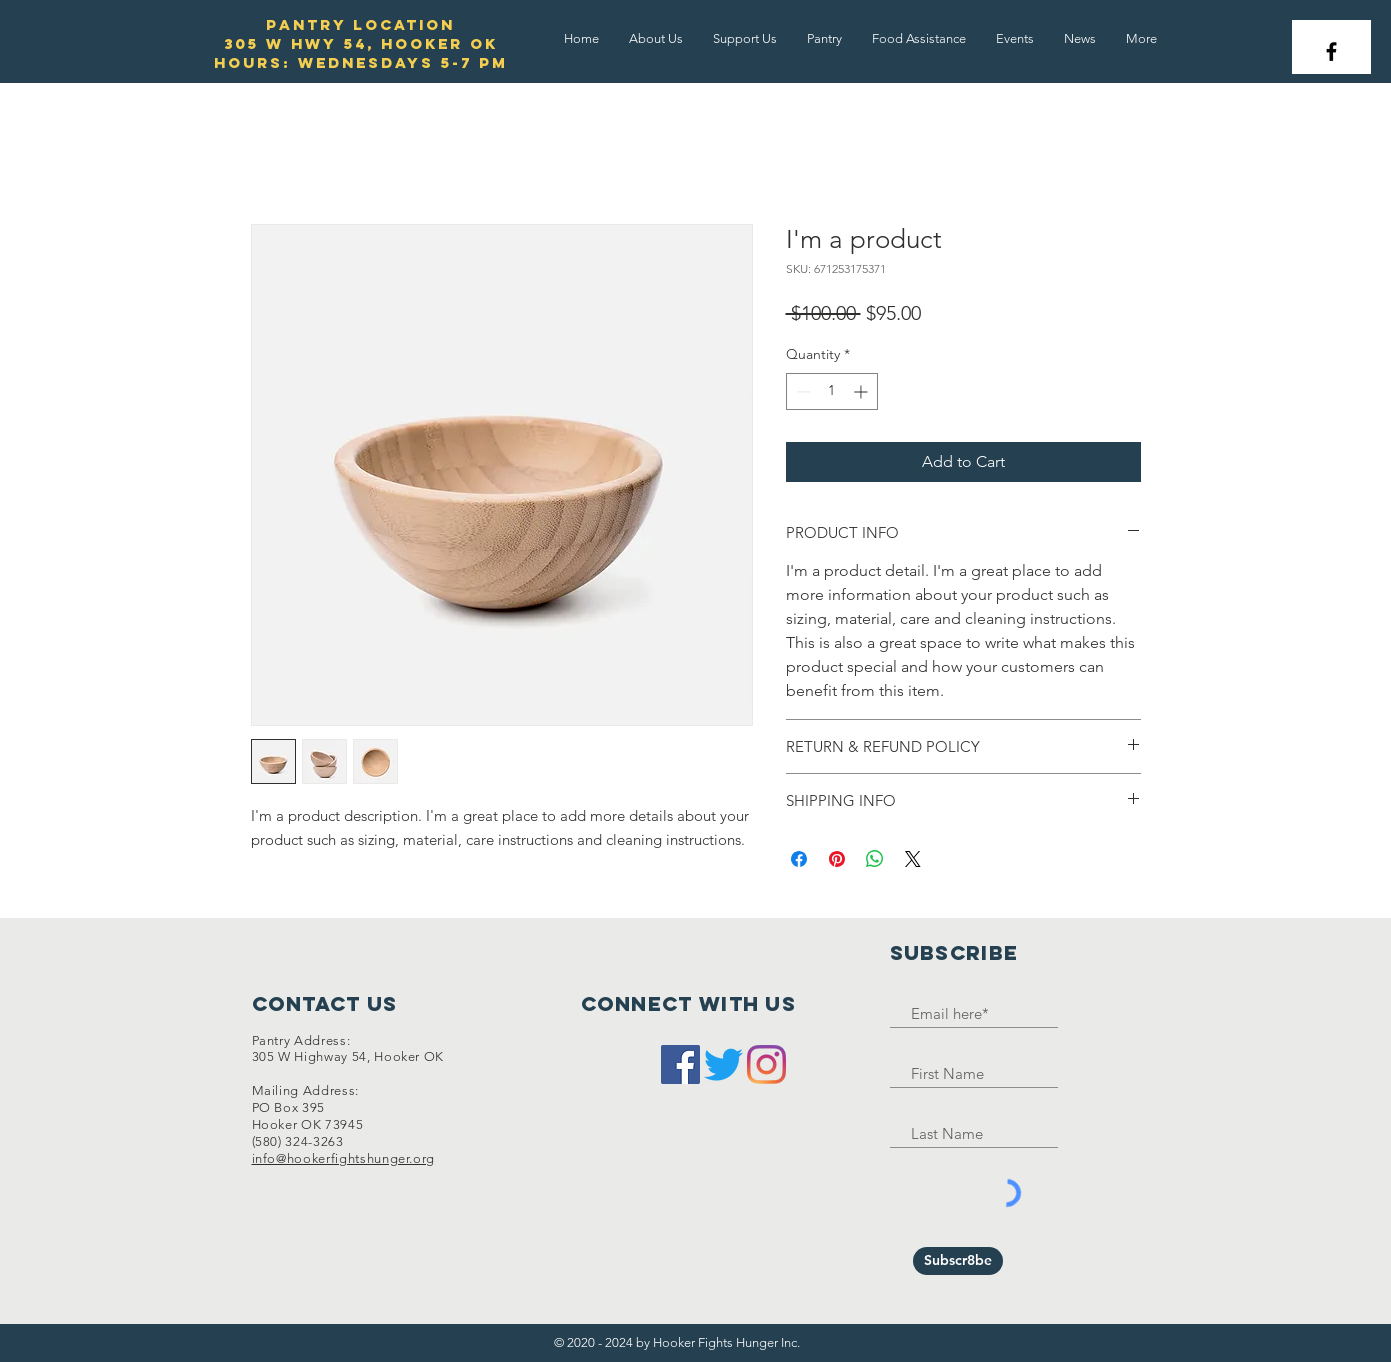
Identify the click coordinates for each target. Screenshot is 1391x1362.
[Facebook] (680, 1064)
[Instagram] (766, 1064)
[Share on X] (913, 859)
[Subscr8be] (958, 1261)
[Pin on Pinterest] (837, 859)
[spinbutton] (832, 391)
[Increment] (862, 391)
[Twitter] (723, 1064)
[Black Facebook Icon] (1331, 51)
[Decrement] (801, 391)
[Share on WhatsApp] (875, 859)
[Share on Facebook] (799, 859)
